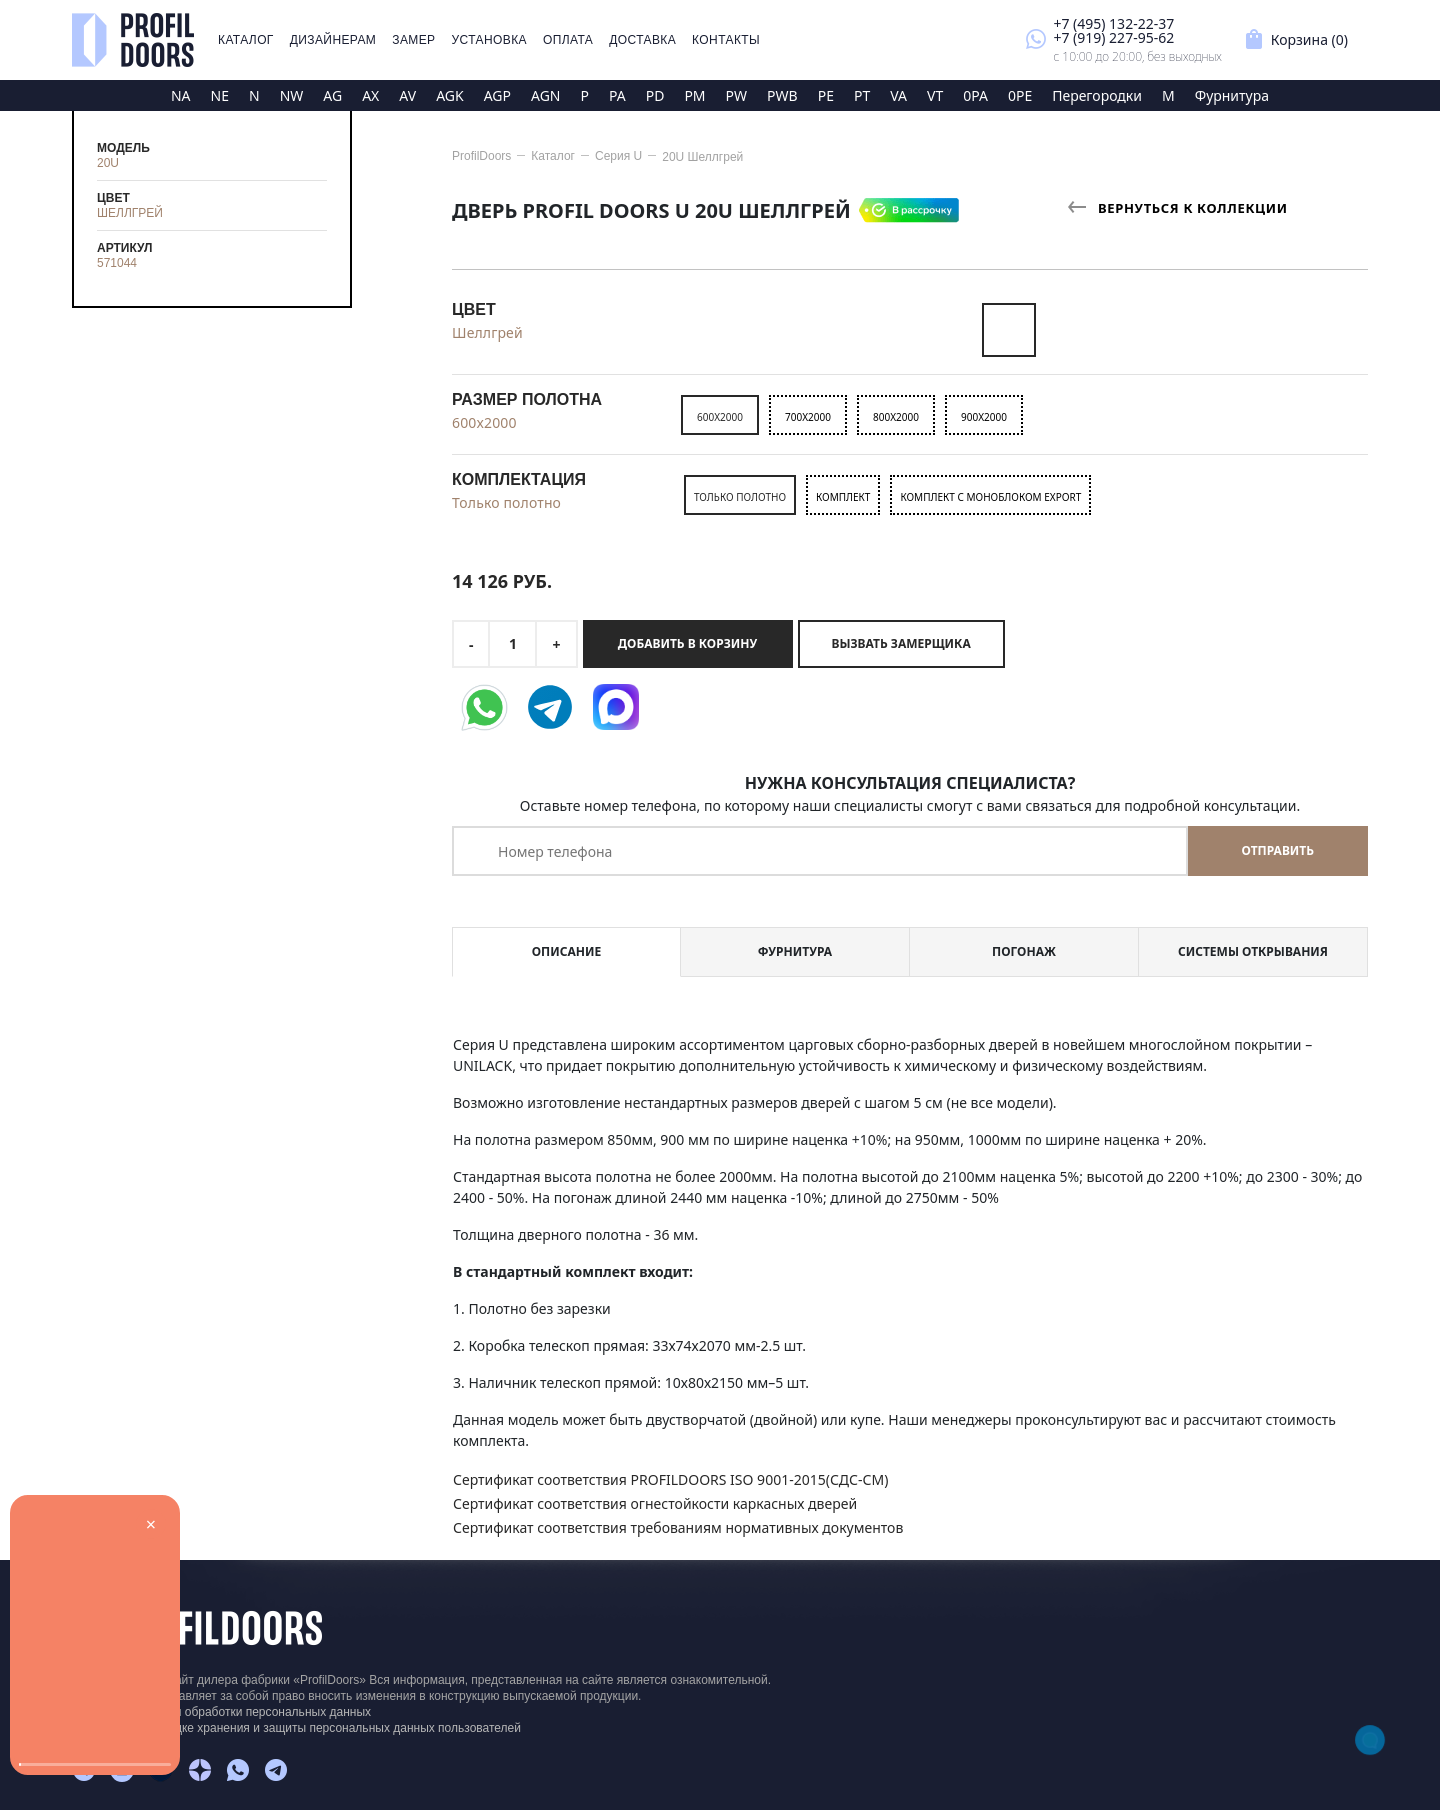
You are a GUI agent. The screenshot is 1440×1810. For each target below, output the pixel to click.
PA (617, 95)
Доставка (642, 40)
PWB (782, 95)
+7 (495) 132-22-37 (1113, 23)
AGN (546, 95)
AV (407, 95)
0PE (1020, 95)
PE (826, 95)
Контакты (726, 40)
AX (370, 95)
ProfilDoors (481, 156)
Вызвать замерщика (901, 643)
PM (694, 95)
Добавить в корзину (687, 643)
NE (220, 95)
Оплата (568, 40)
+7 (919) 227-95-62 (1113, 37)
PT (862, 95)
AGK (450, 95)
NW (292, 95)
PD (655, 95)
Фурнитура (1232, 95)
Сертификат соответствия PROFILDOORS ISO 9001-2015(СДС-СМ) (670, 1479)
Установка (489, 40)
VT (935, 95)
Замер (413, 40)
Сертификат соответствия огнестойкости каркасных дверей (655, 1503)
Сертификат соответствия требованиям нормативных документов (678, 1527)
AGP (497, 95)
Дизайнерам (333, 40)
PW (737, 95)
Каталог (246, 40)
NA (181, 95)
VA (898, 95)
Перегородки (1097, 95)
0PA (975, 95)
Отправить (1278, 850)
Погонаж (1024, 951)
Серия (618, 156)
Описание (566, 951)
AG (332, 95)
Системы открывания (1253, 951)
